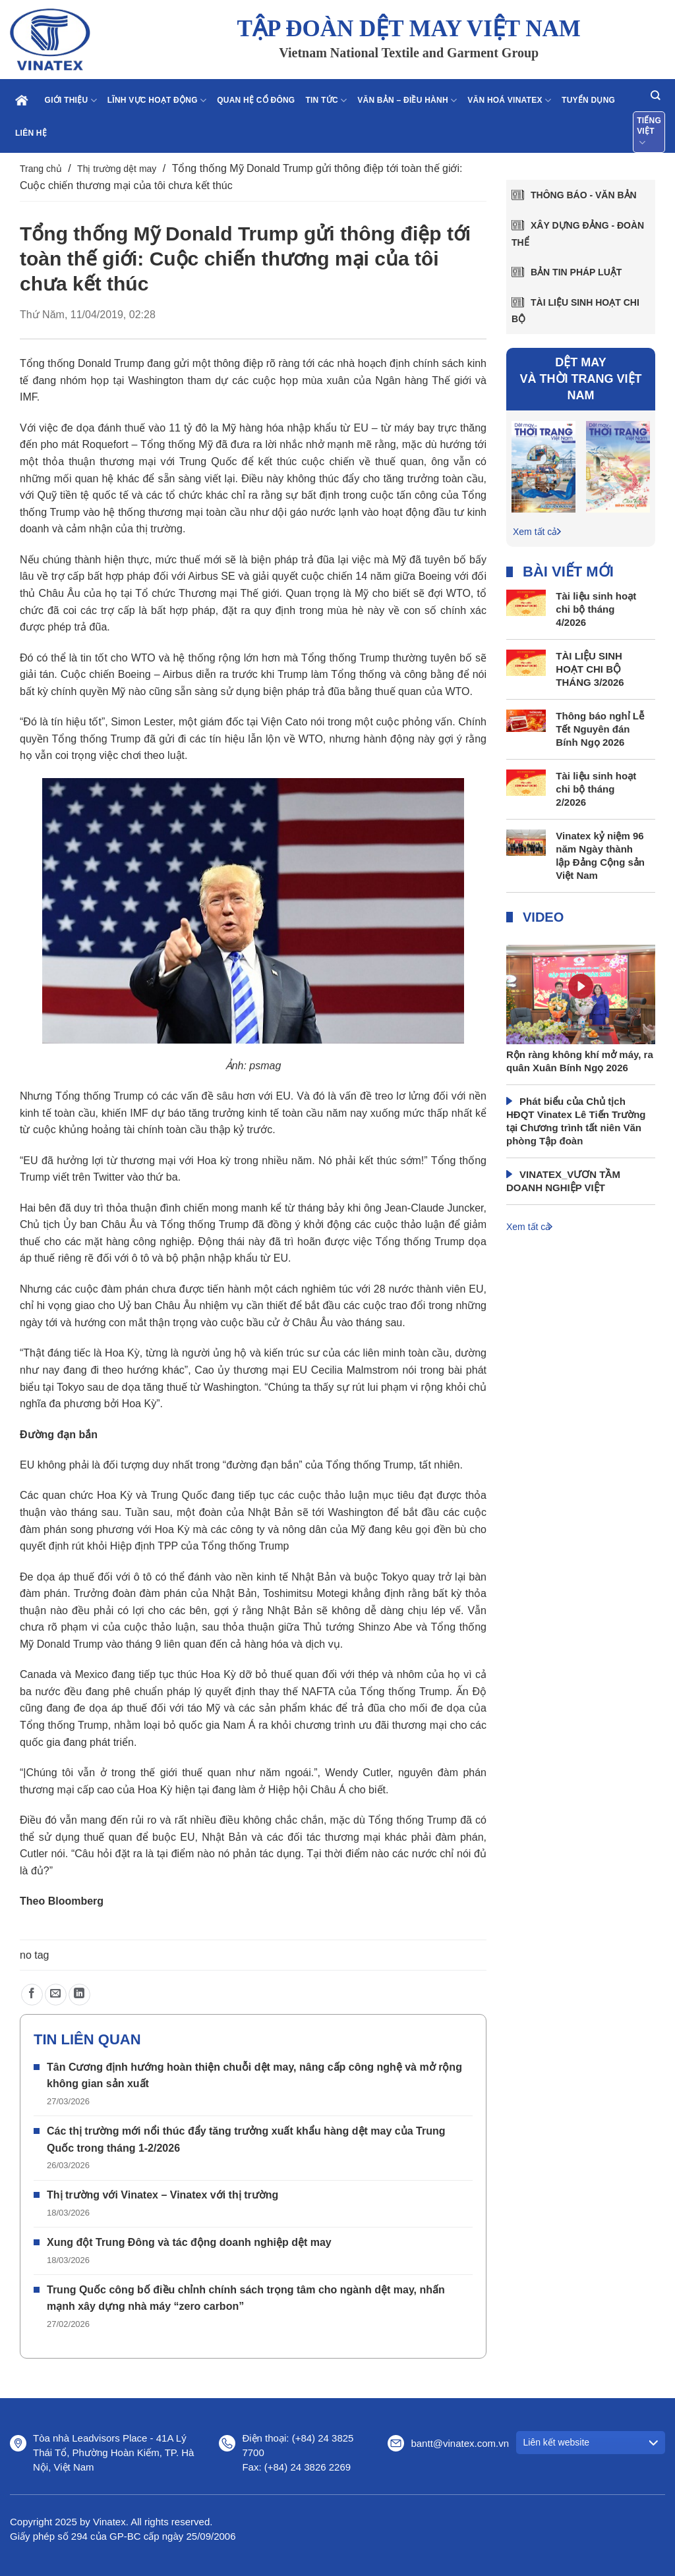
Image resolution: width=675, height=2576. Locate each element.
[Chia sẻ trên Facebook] (32, 1994)
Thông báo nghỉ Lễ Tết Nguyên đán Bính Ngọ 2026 (600, 729)
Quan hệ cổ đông (256, 100)
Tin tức (326, 100)
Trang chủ (41, 168)
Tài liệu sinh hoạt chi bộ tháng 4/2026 (596, 609)
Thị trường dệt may (116, 168)
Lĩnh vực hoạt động (156, 100)
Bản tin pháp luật (576, 272)
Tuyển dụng (588, 100)
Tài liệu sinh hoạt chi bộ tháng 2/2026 (596, 789)
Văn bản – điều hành (407, 100)
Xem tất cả (535, 531)
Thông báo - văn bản (584, 195)
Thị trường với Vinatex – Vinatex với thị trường (162, 2194)
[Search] (655, 95)
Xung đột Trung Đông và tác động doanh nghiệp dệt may (189, 2242)
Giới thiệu (71, 100)
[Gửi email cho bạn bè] (56, 1994)
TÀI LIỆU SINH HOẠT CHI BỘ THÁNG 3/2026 (590, 669)
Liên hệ (31, 133)
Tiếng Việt (649, 132)
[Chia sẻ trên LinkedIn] (79, 1994)
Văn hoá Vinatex (509, 100)
